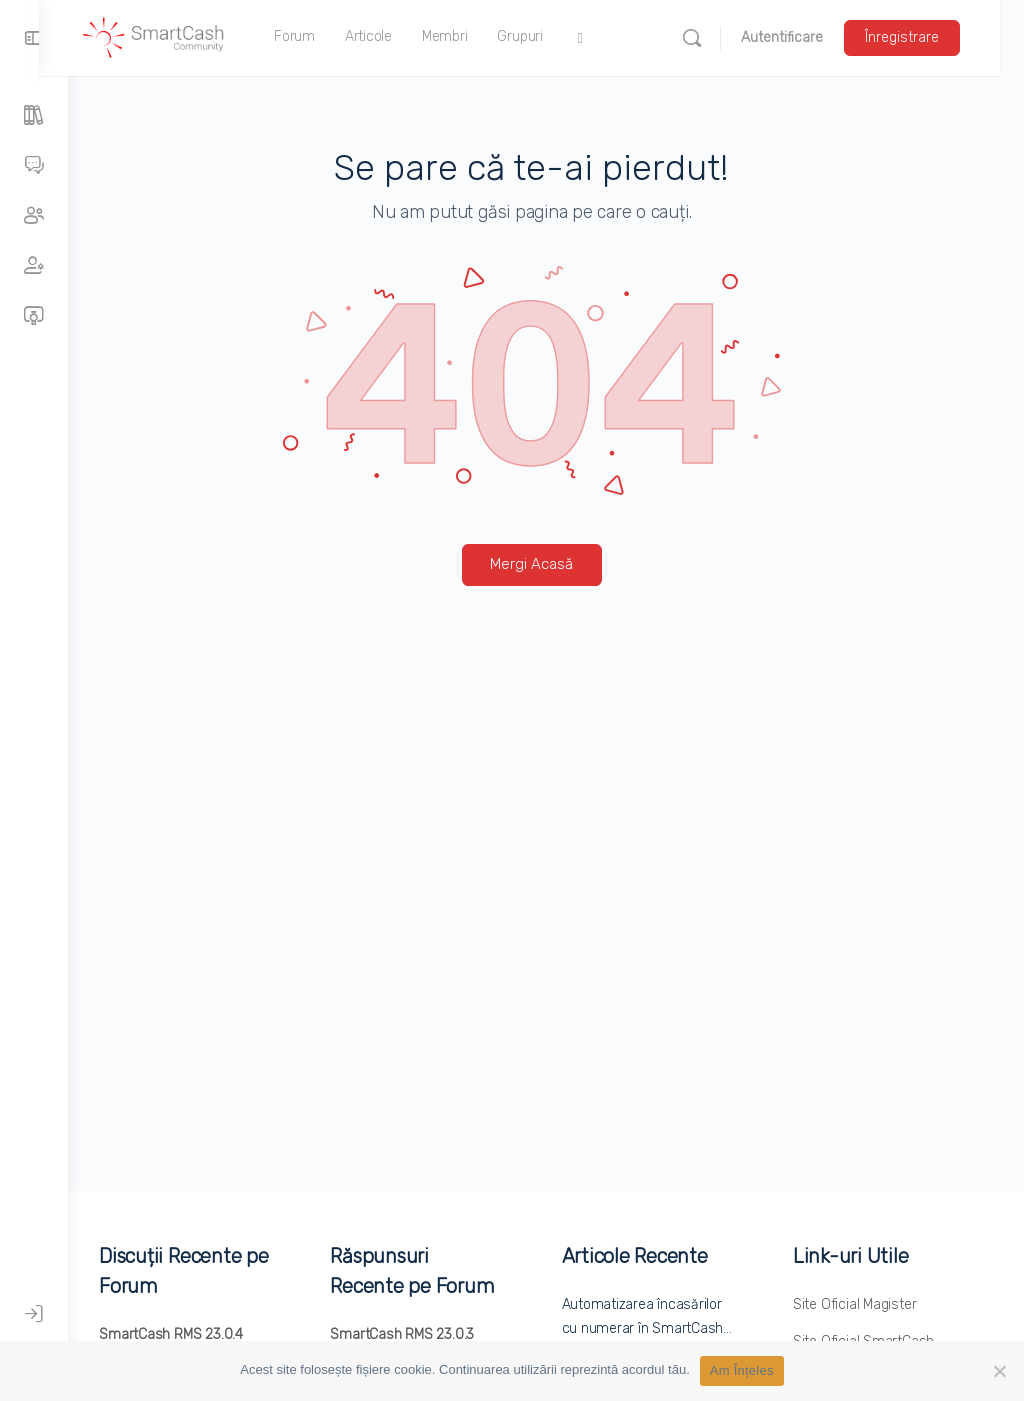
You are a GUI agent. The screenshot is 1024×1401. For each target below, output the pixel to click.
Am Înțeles (742, 1370)
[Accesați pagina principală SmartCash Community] (183, 36)
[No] (999, 1371)
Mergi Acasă (546, 564)
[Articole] (34, 116)
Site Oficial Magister (862, 1304)
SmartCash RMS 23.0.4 (200, 1334)
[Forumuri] (34, 166)
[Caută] (716, 38)
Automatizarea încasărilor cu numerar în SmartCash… (656, 1328)
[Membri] (34, 266)
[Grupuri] (34, 216)
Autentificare (806, 37)
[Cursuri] (34, 316)
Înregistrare (926, 37)
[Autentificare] (34, 1314)
